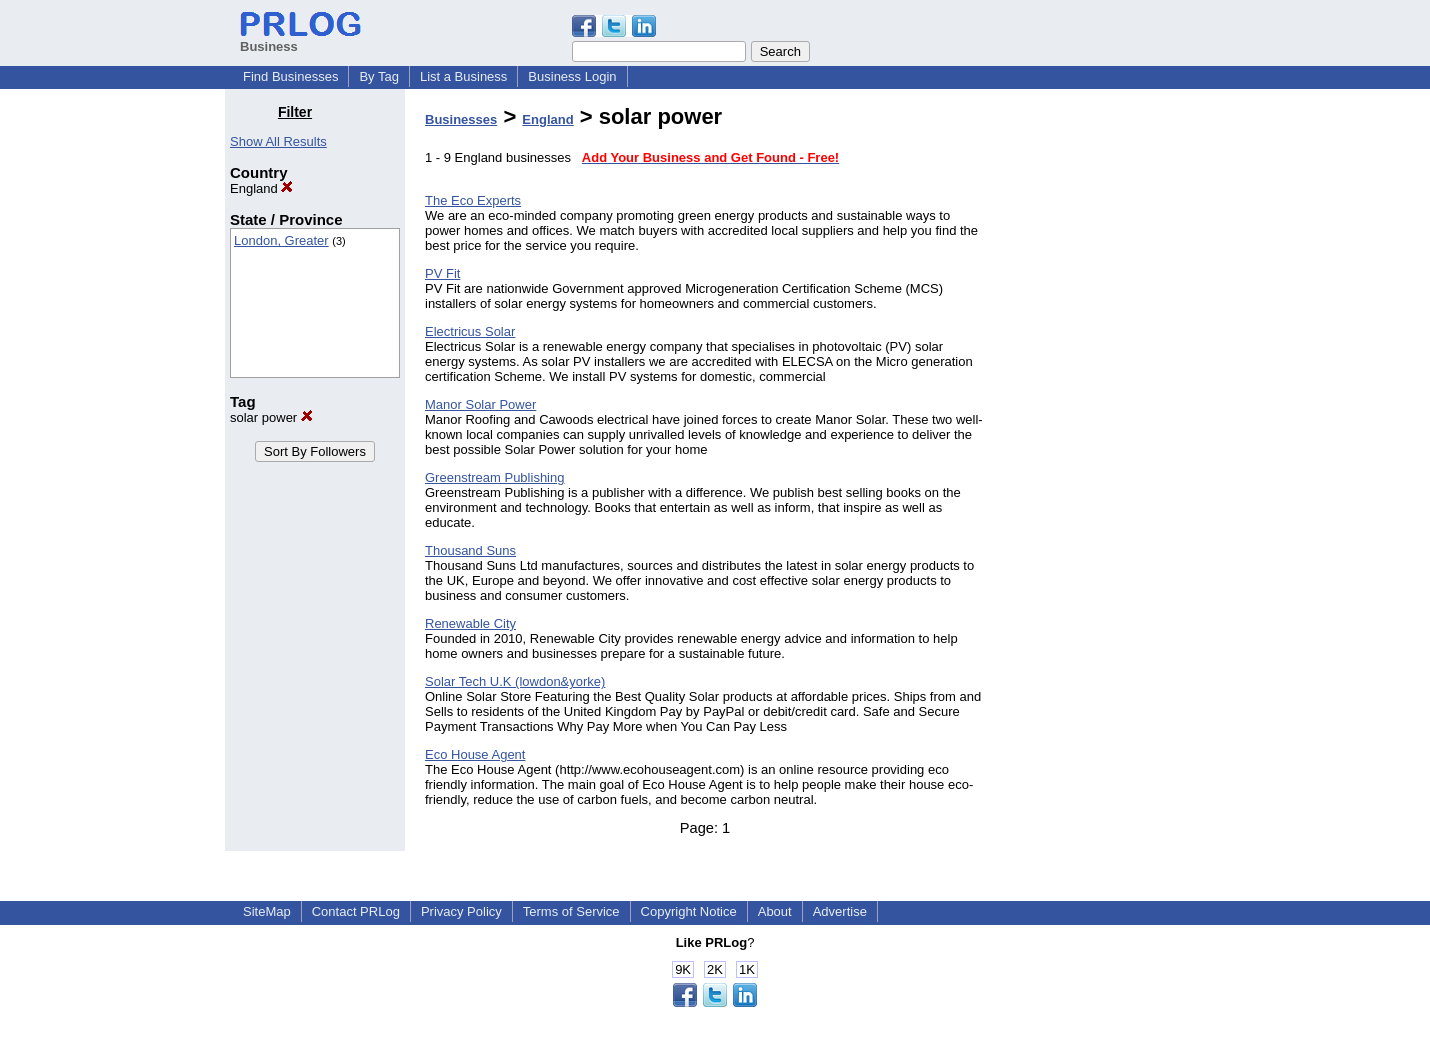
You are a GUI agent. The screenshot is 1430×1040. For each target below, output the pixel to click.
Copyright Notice (689, 911)
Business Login (572, 76)
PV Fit (442, 273)
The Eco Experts (473, 200)
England (261, 188)
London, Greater (281, 240)
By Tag (379, 76)
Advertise (840, 911)
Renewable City (470, 623)
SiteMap (267, 911)
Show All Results (278, 141)
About (775, 911)
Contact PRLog (356, 911)
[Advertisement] (1103, 404)
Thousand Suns (470, 550)
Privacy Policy (461, 911)
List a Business (463, 76)
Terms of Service (571, 911)
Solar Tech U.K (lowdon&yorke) (515, 681)
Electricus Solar (470, 331)
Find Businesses (290, 76)
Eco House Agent (475, 754)
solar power (271, 417)
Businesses (461, 119)
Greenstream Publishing (494, 477)
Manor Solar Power (480, 404)
